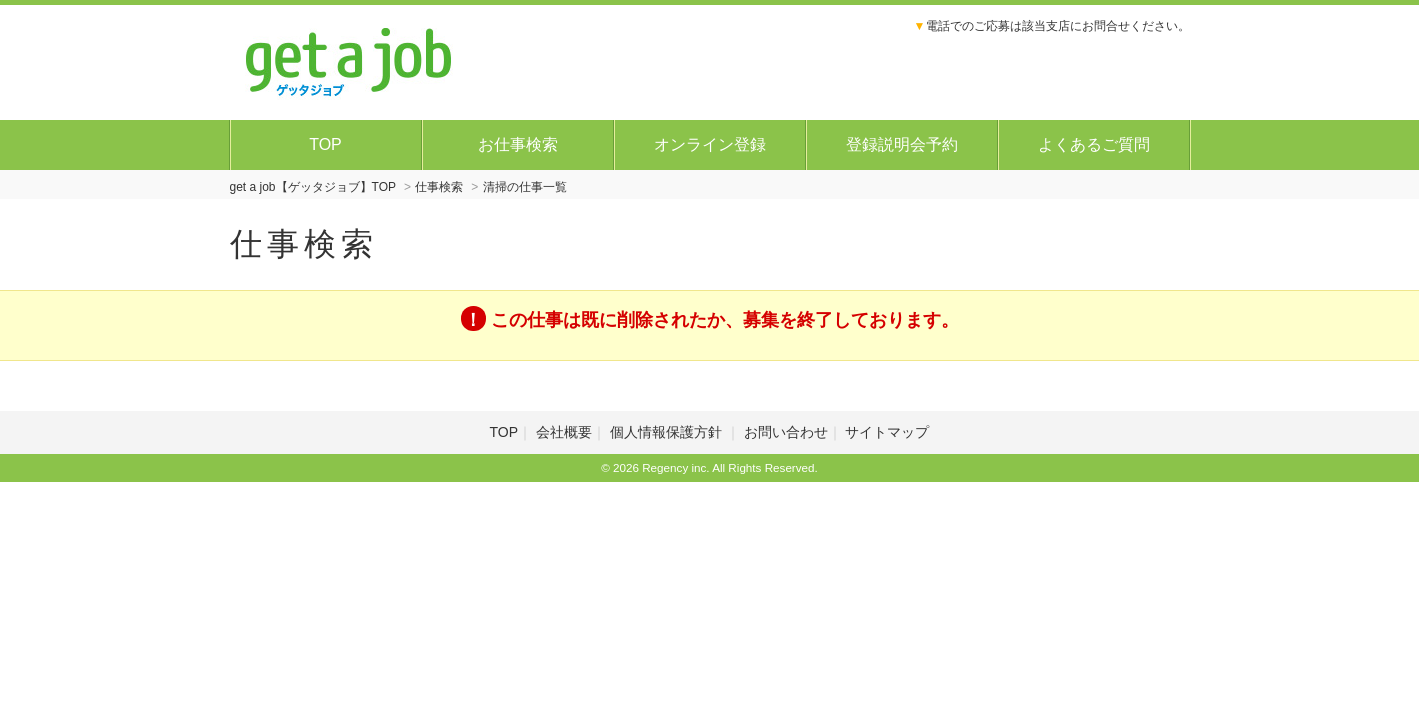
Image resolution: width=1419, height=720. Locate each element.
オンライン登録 (710, 144)
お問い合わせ (786, 432)
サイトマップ (887, 432)
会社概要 (564, 432)
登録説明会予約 (902, 144)
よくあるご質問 (1094, 144)
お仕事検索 (518, 144)
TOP (325, 144)
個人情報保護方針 (668, 432)
